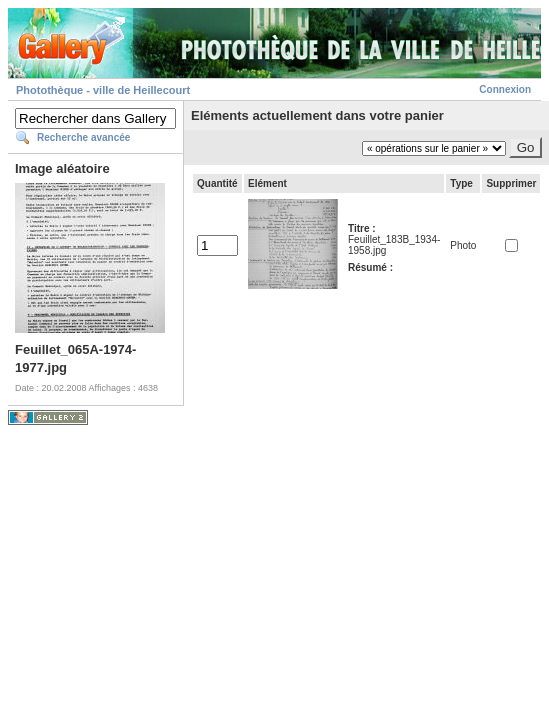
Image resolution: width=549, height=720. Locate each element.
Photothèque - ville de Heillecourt (103, 90)
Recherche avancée (83, 137)
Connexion (505, 89)
